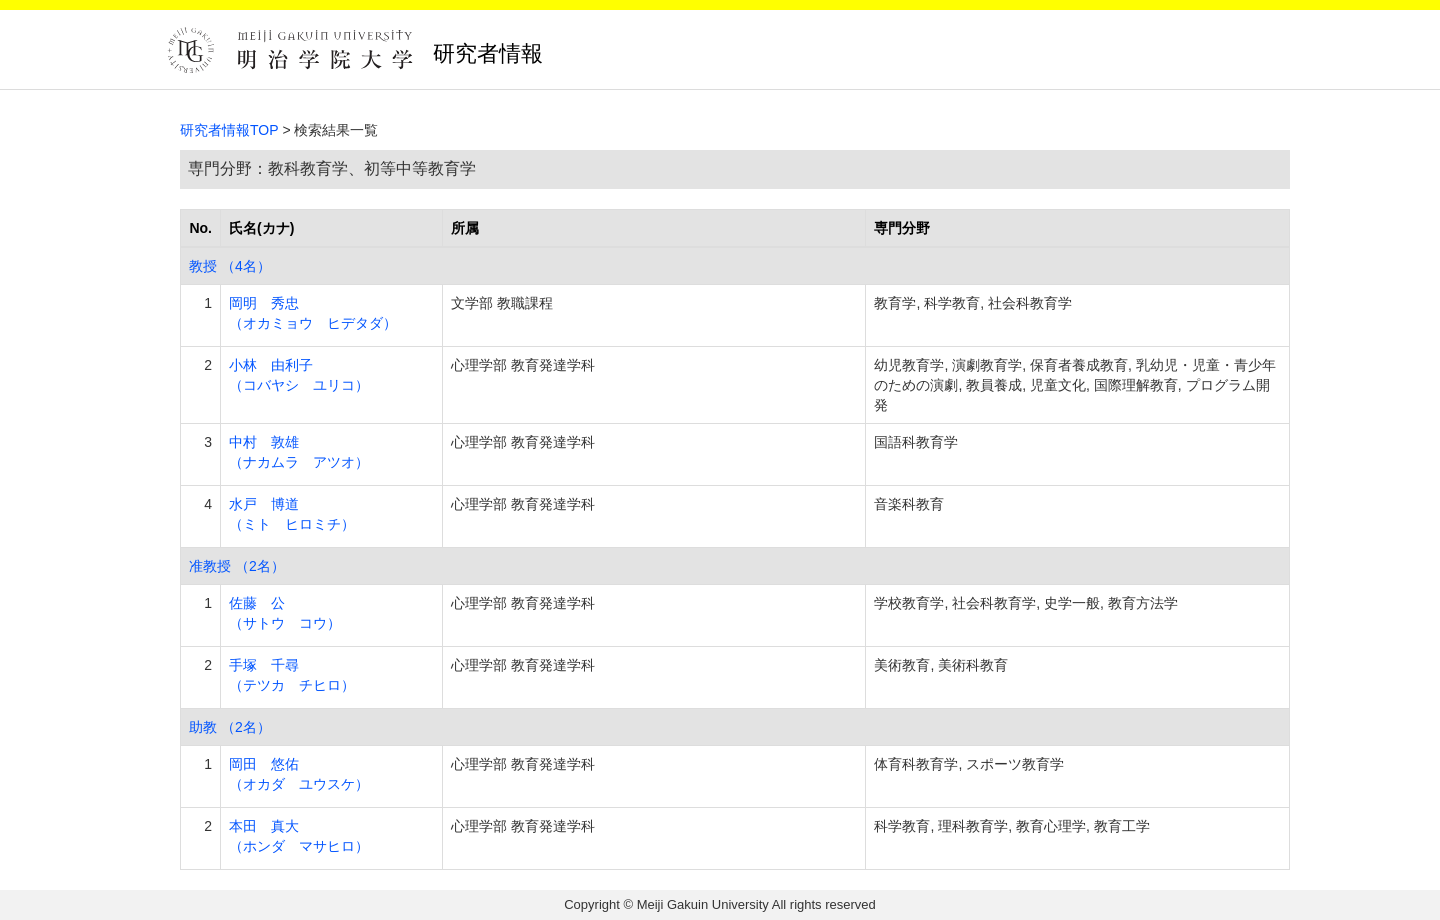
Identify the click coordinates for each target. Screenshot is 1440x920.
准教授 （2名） (237, 566)
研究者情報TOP (229, 130)
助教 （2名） (230, 727)
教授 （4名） (230, 266)
